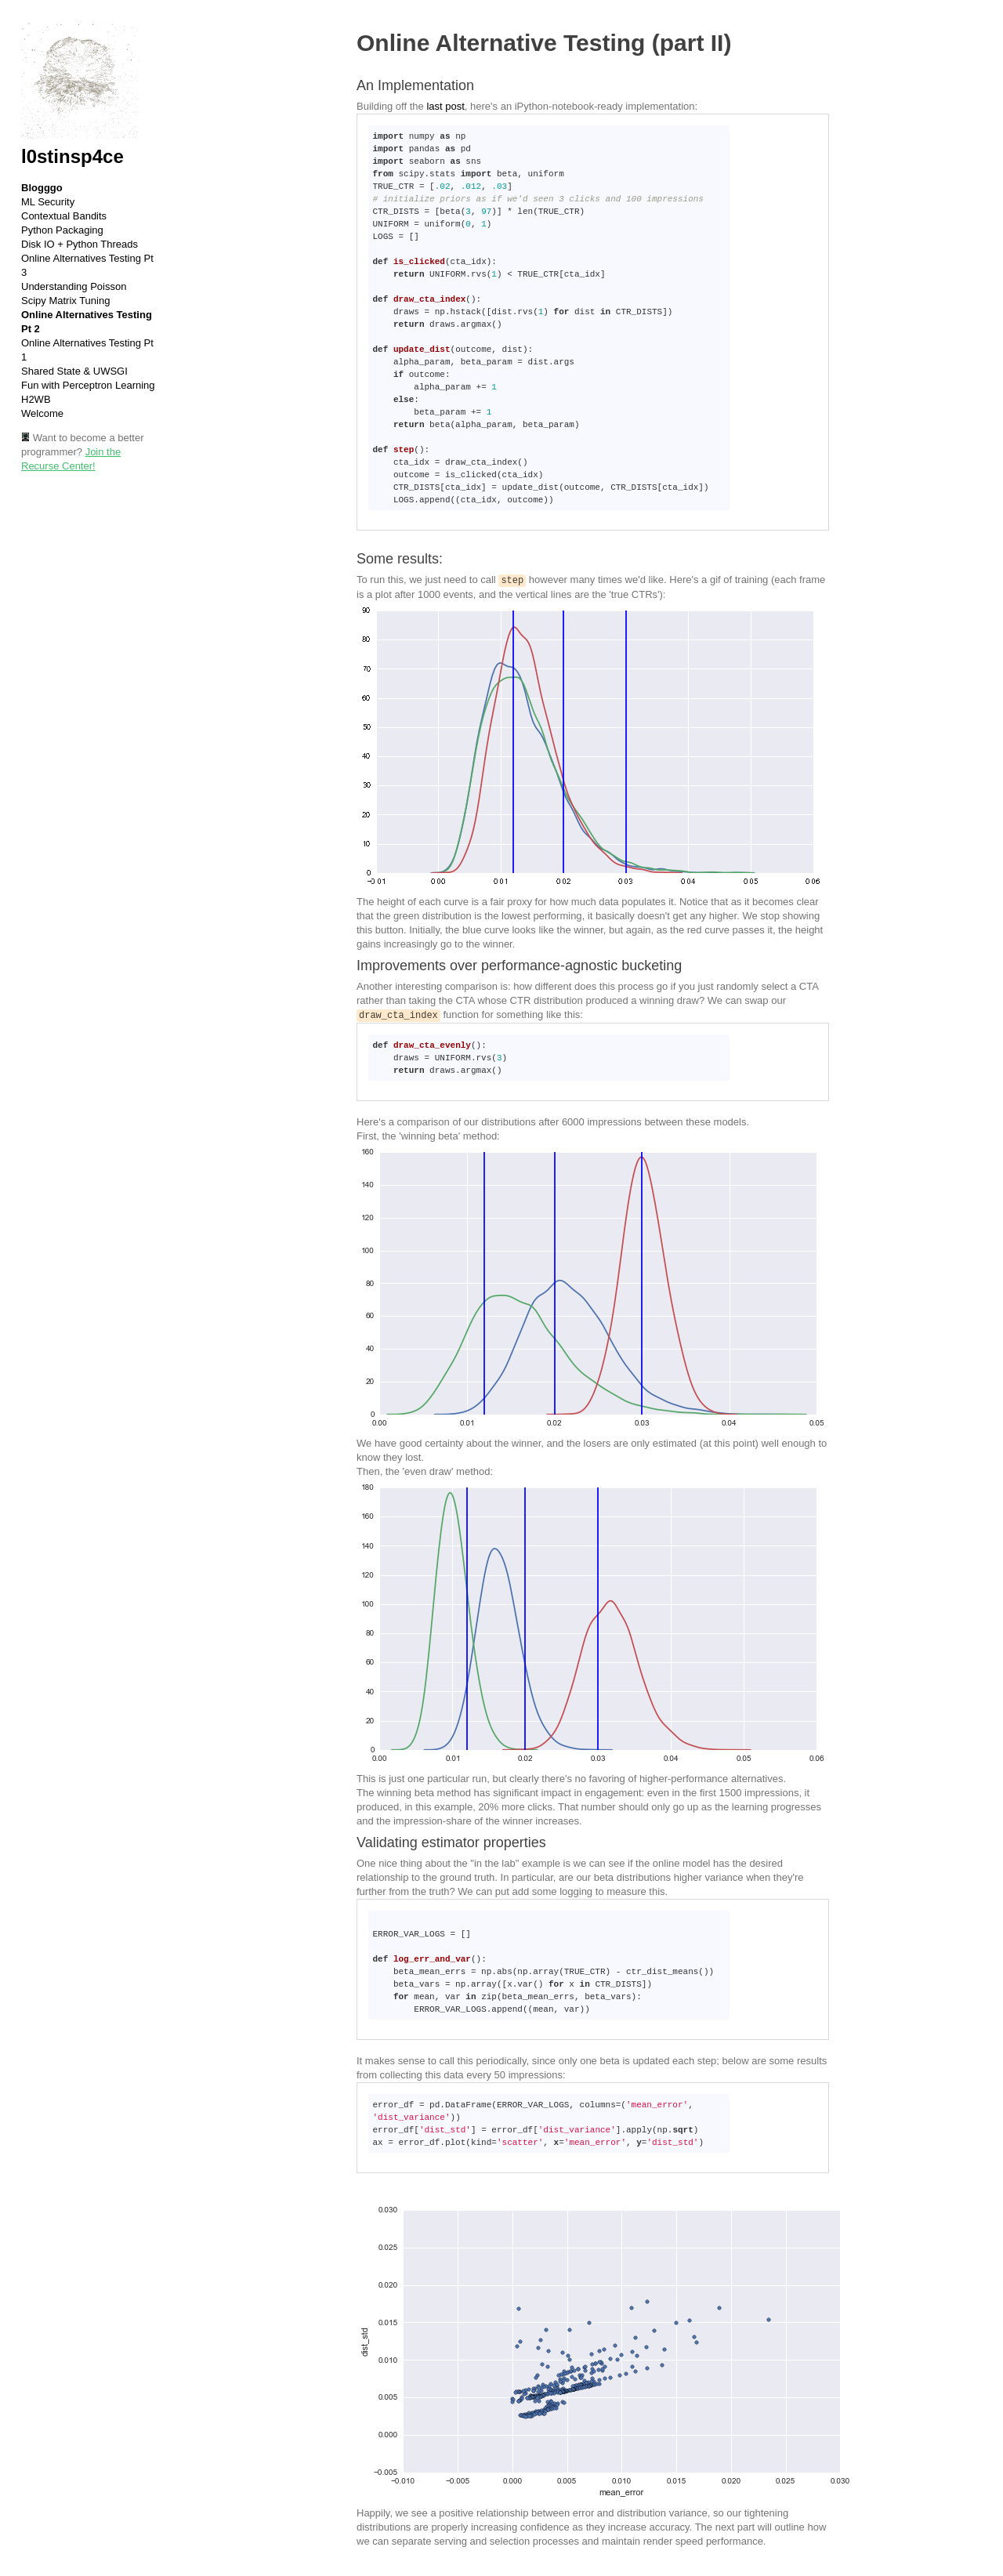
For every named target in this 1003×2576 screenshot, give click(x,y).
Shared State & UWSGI (74, 371)
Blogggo (42, 188)
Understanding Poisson (73, 286)
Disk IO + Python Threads (79, 244)
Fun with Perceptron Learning (88, 385)
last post (445, 106)
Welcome (42, 413)
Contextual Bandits (64, 216)
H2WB (36, 399)
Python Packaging (62, 230)
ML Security (47, 202)
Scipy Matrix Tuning (65, 300)
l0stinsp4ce (72, 156)
